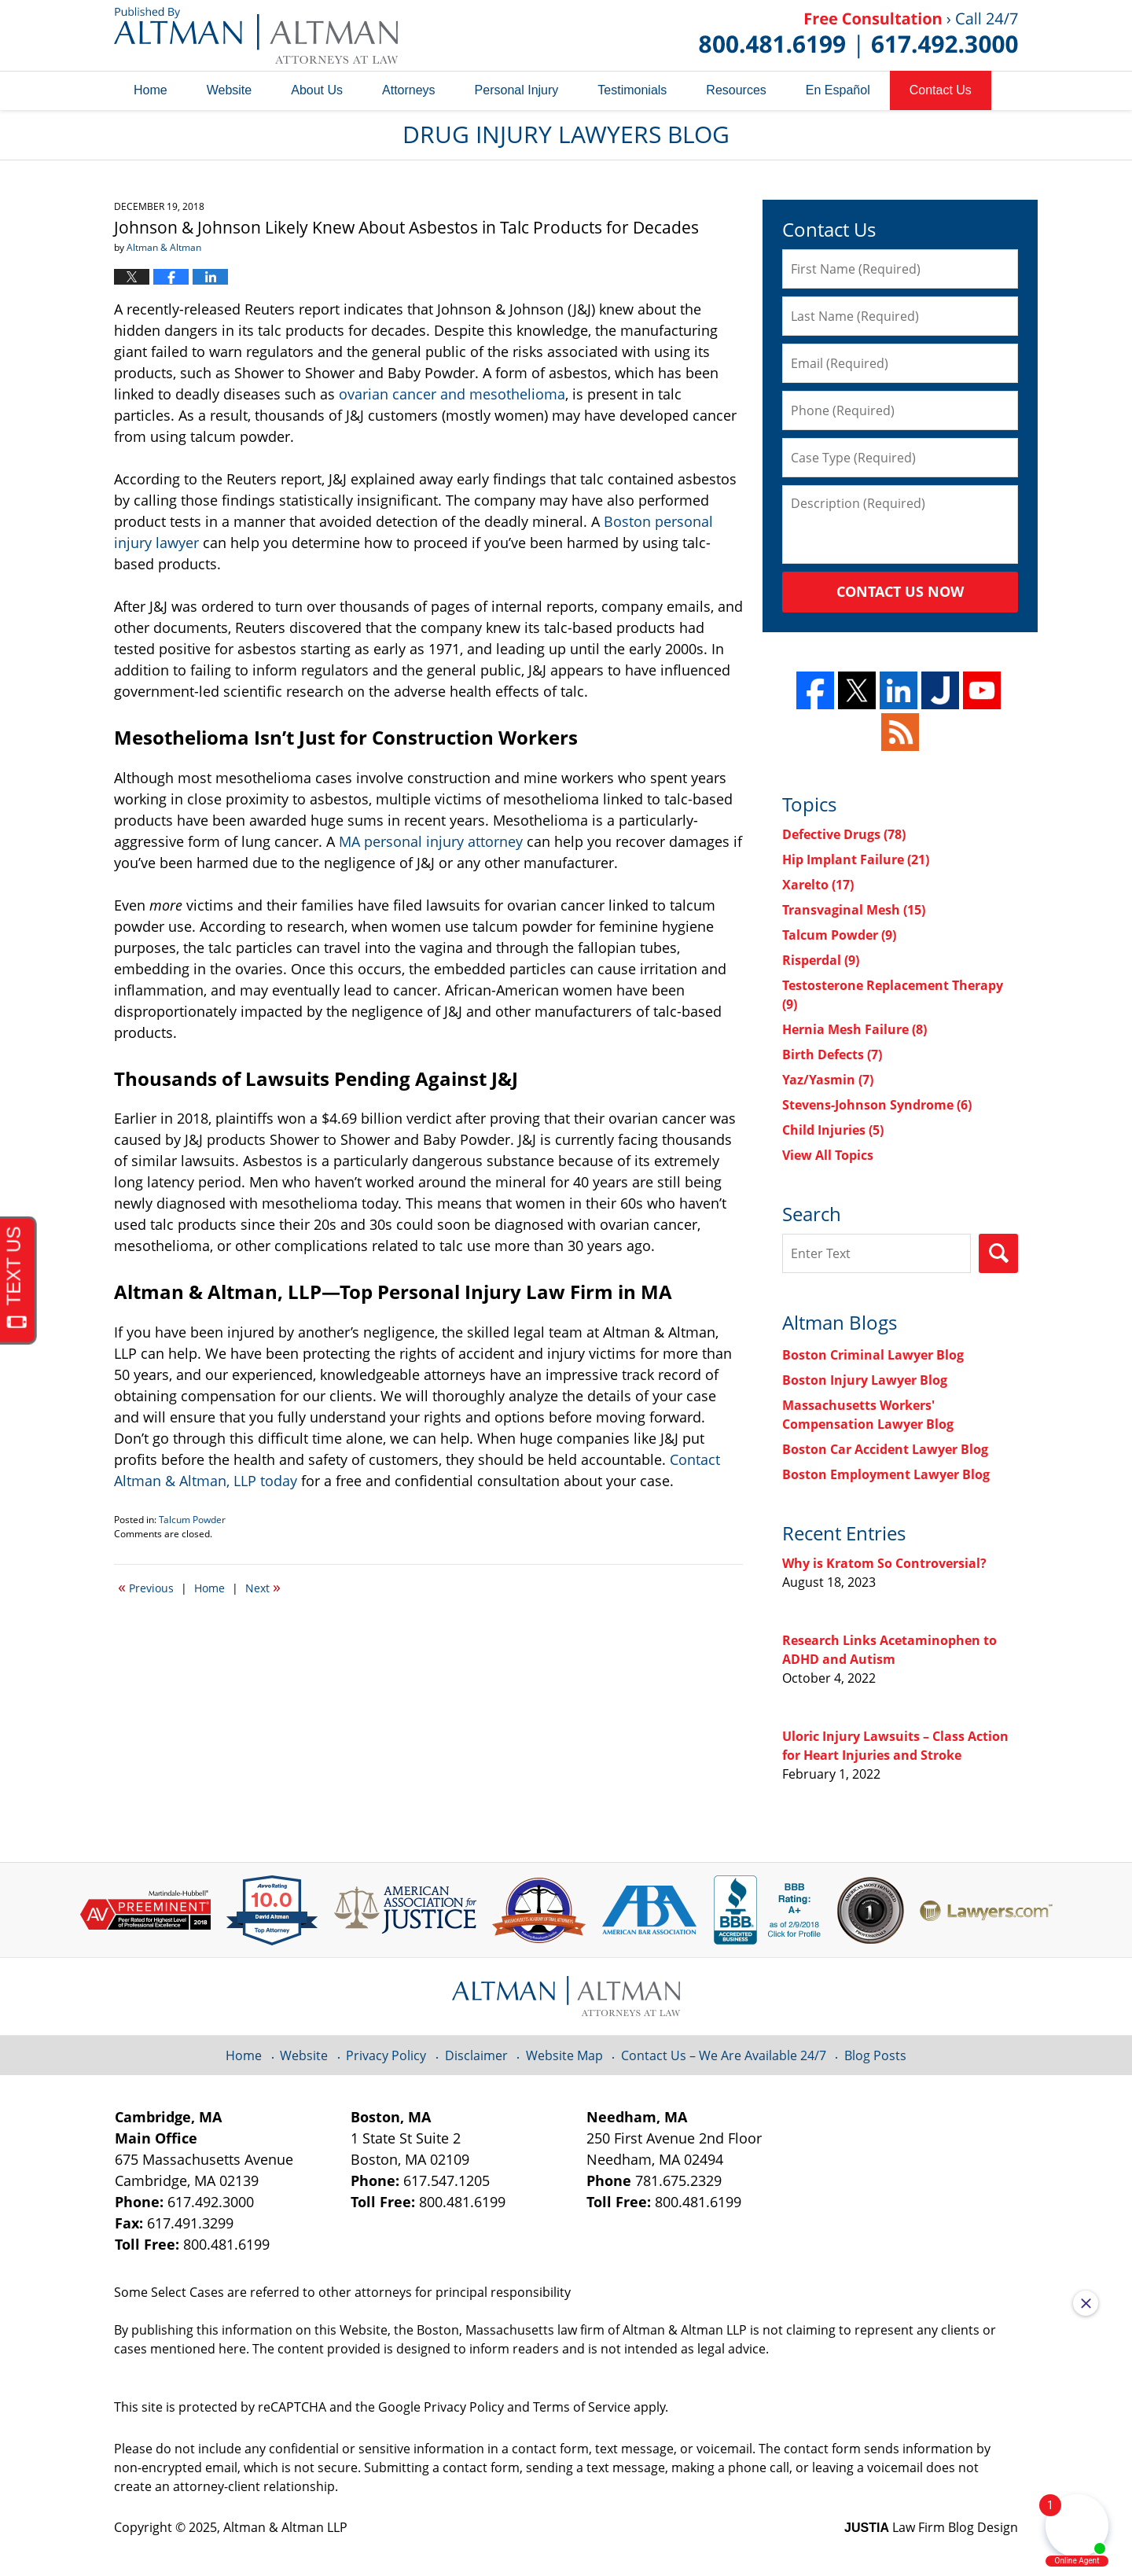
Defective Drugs (844, 834)
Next (263, 1587)
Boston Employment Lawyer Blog (886, 1474)
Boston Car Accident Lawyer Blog (885, 1449)
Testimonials (632, 90)
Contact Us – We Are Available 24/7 (723, 2055)
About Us (317, 90)
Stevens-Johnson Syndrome (877, 1104)
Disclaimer (476, 2055)
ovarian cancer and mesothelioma (452, 394)
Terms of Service (581, 2407)
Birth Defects (832, 1054)
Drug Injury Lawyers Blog (256, 35)
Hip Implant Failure (855, 859)
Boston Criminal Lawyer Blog (873, 1354)
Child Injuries (833, 1130)
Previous (146, 1587)
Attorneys (409, 90)
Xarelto (818, 884)
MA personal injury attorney (431, 841)
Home (150, 90)
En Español (838, 90)
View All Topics (827, 1155)
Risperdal (820, 960)
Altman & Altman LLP (285, 2527)
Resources (736, 90)
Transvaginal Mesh (853, 909)
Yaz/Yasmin (827, 1079)
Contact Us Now (900, 591)
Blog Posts (875, 2055)
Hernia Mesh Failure (854, 1029)
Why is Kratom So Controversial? (884, 1563)
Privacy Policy (386, 2055)
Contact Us (941, 90)
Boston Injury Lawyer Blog (864, 1380)
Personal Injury (517, 90)
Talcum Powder (192, 1519)
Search (998, 1253)
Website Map (564, 2055)
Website (229, 90)
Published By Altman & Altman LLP (858, 35)
